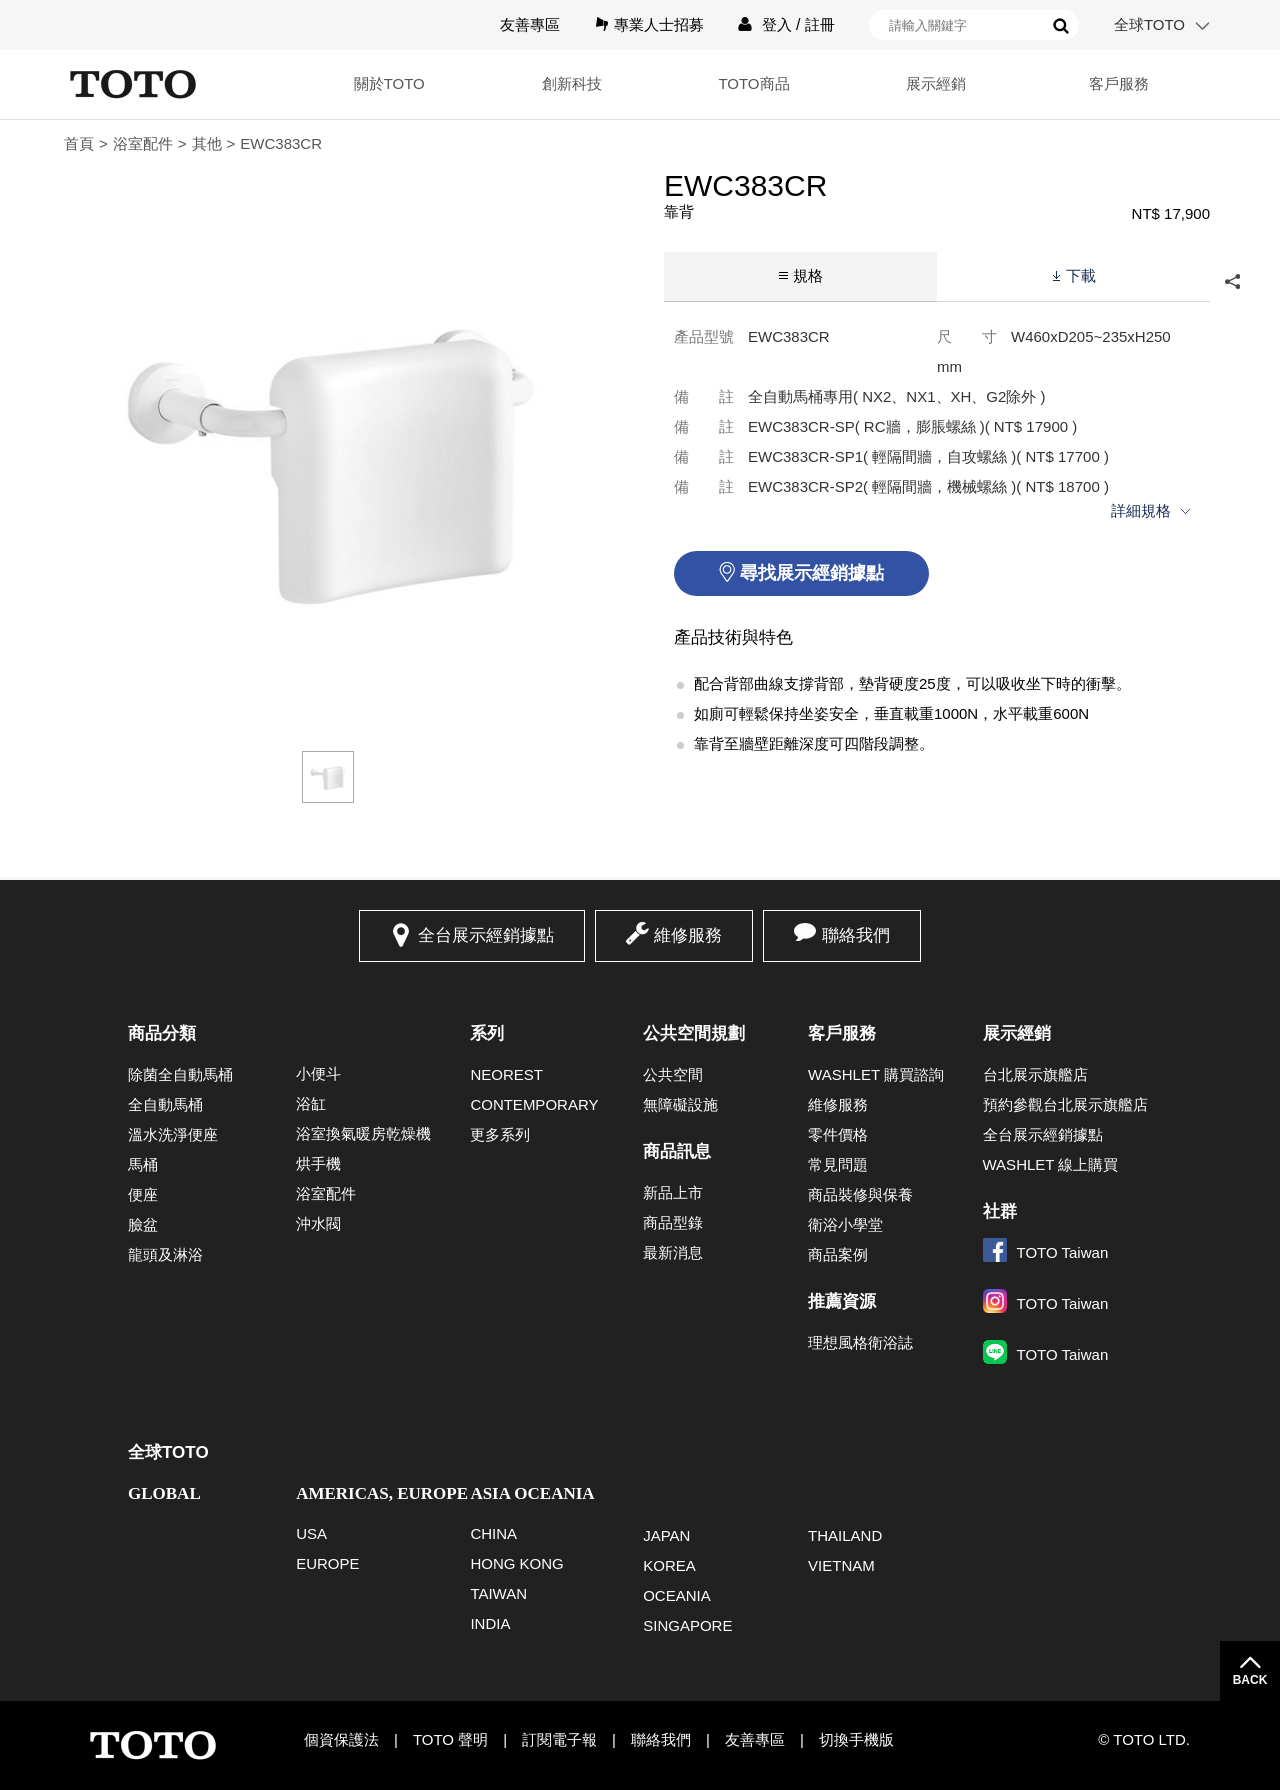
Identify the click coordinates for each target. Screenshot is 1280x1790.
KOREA (669, 1565)
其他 (207, 143)
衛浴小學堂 (845, 1224)
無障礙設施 (680, 1104)
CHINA (493, 1533)
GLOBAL (164, 1493)
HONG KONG (516, 1563)
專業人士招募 (659, 24)
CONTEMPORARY (534, 1104)
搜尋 (1061, 26)
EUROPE (327, 1563)
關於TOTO (389, 83)
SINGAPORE (687, 1625)
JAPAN (666, 1535)
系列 (487, 1033)
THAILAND (845, 1535)
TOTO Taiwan (1046, 1252)
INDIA (490, 1623)
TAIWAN (498, 1593)
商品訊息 (677, 1151)
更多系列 (500, 1134)
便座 (143, 1194)
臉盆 (143, 1224)
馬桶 (143, 1164)
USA (311, 1533)
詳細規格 (1141, 510)
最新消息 (673, 1252)
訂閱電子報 (559, 1739)
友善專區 (530, 24)
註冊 (820, 24)
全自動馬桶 (165, 1104)
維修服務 (688, 935)
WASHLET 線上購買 (1051, 1164)
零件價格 (838, 1134)
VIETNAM (841, 1565)
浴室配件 (143, 143)
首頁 (79, 143)
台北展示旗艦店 (1035, 1074)
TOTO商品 (753, 83)
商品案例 (838, 1254)
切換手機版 (856, 1739)
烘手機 (318, 1163)
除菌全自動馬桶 (180, 1074)
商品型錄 (673, 1222)
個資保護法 (341, 1739)
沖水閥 (318, 1223)
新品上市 (673, 1192)
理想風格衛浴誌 (860, 1342)
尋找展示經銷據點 (812, 573)
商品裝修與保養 (860, 1194)
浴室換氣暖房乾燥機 (363, 1133)
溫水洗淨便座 (173, 1134)
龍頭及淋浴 (165, 1254)
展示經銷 (936, 83)
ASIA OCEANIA (532, 1493)
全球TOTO (1149, 24)
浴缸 (311, 1103)
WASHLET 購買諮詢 (876, 1074)
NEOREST (506, 1074)
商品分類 (162, 1033)
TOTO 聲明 (450, 1739)
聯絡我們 (856, 935)
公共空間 (673, 1074)
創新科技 (572, 83)
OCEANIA (677, 1595)
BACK (1250, 1680)
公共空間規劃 (694, 1033)
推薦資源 (842, 1301)
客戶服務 (1119, 83)
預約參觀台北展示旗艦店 (1065, 1104)
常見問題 (838, 1164)
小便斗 (318, 1073)
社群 (1000, 1211)
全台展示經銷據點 (486, 935)
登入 (777, 24)
